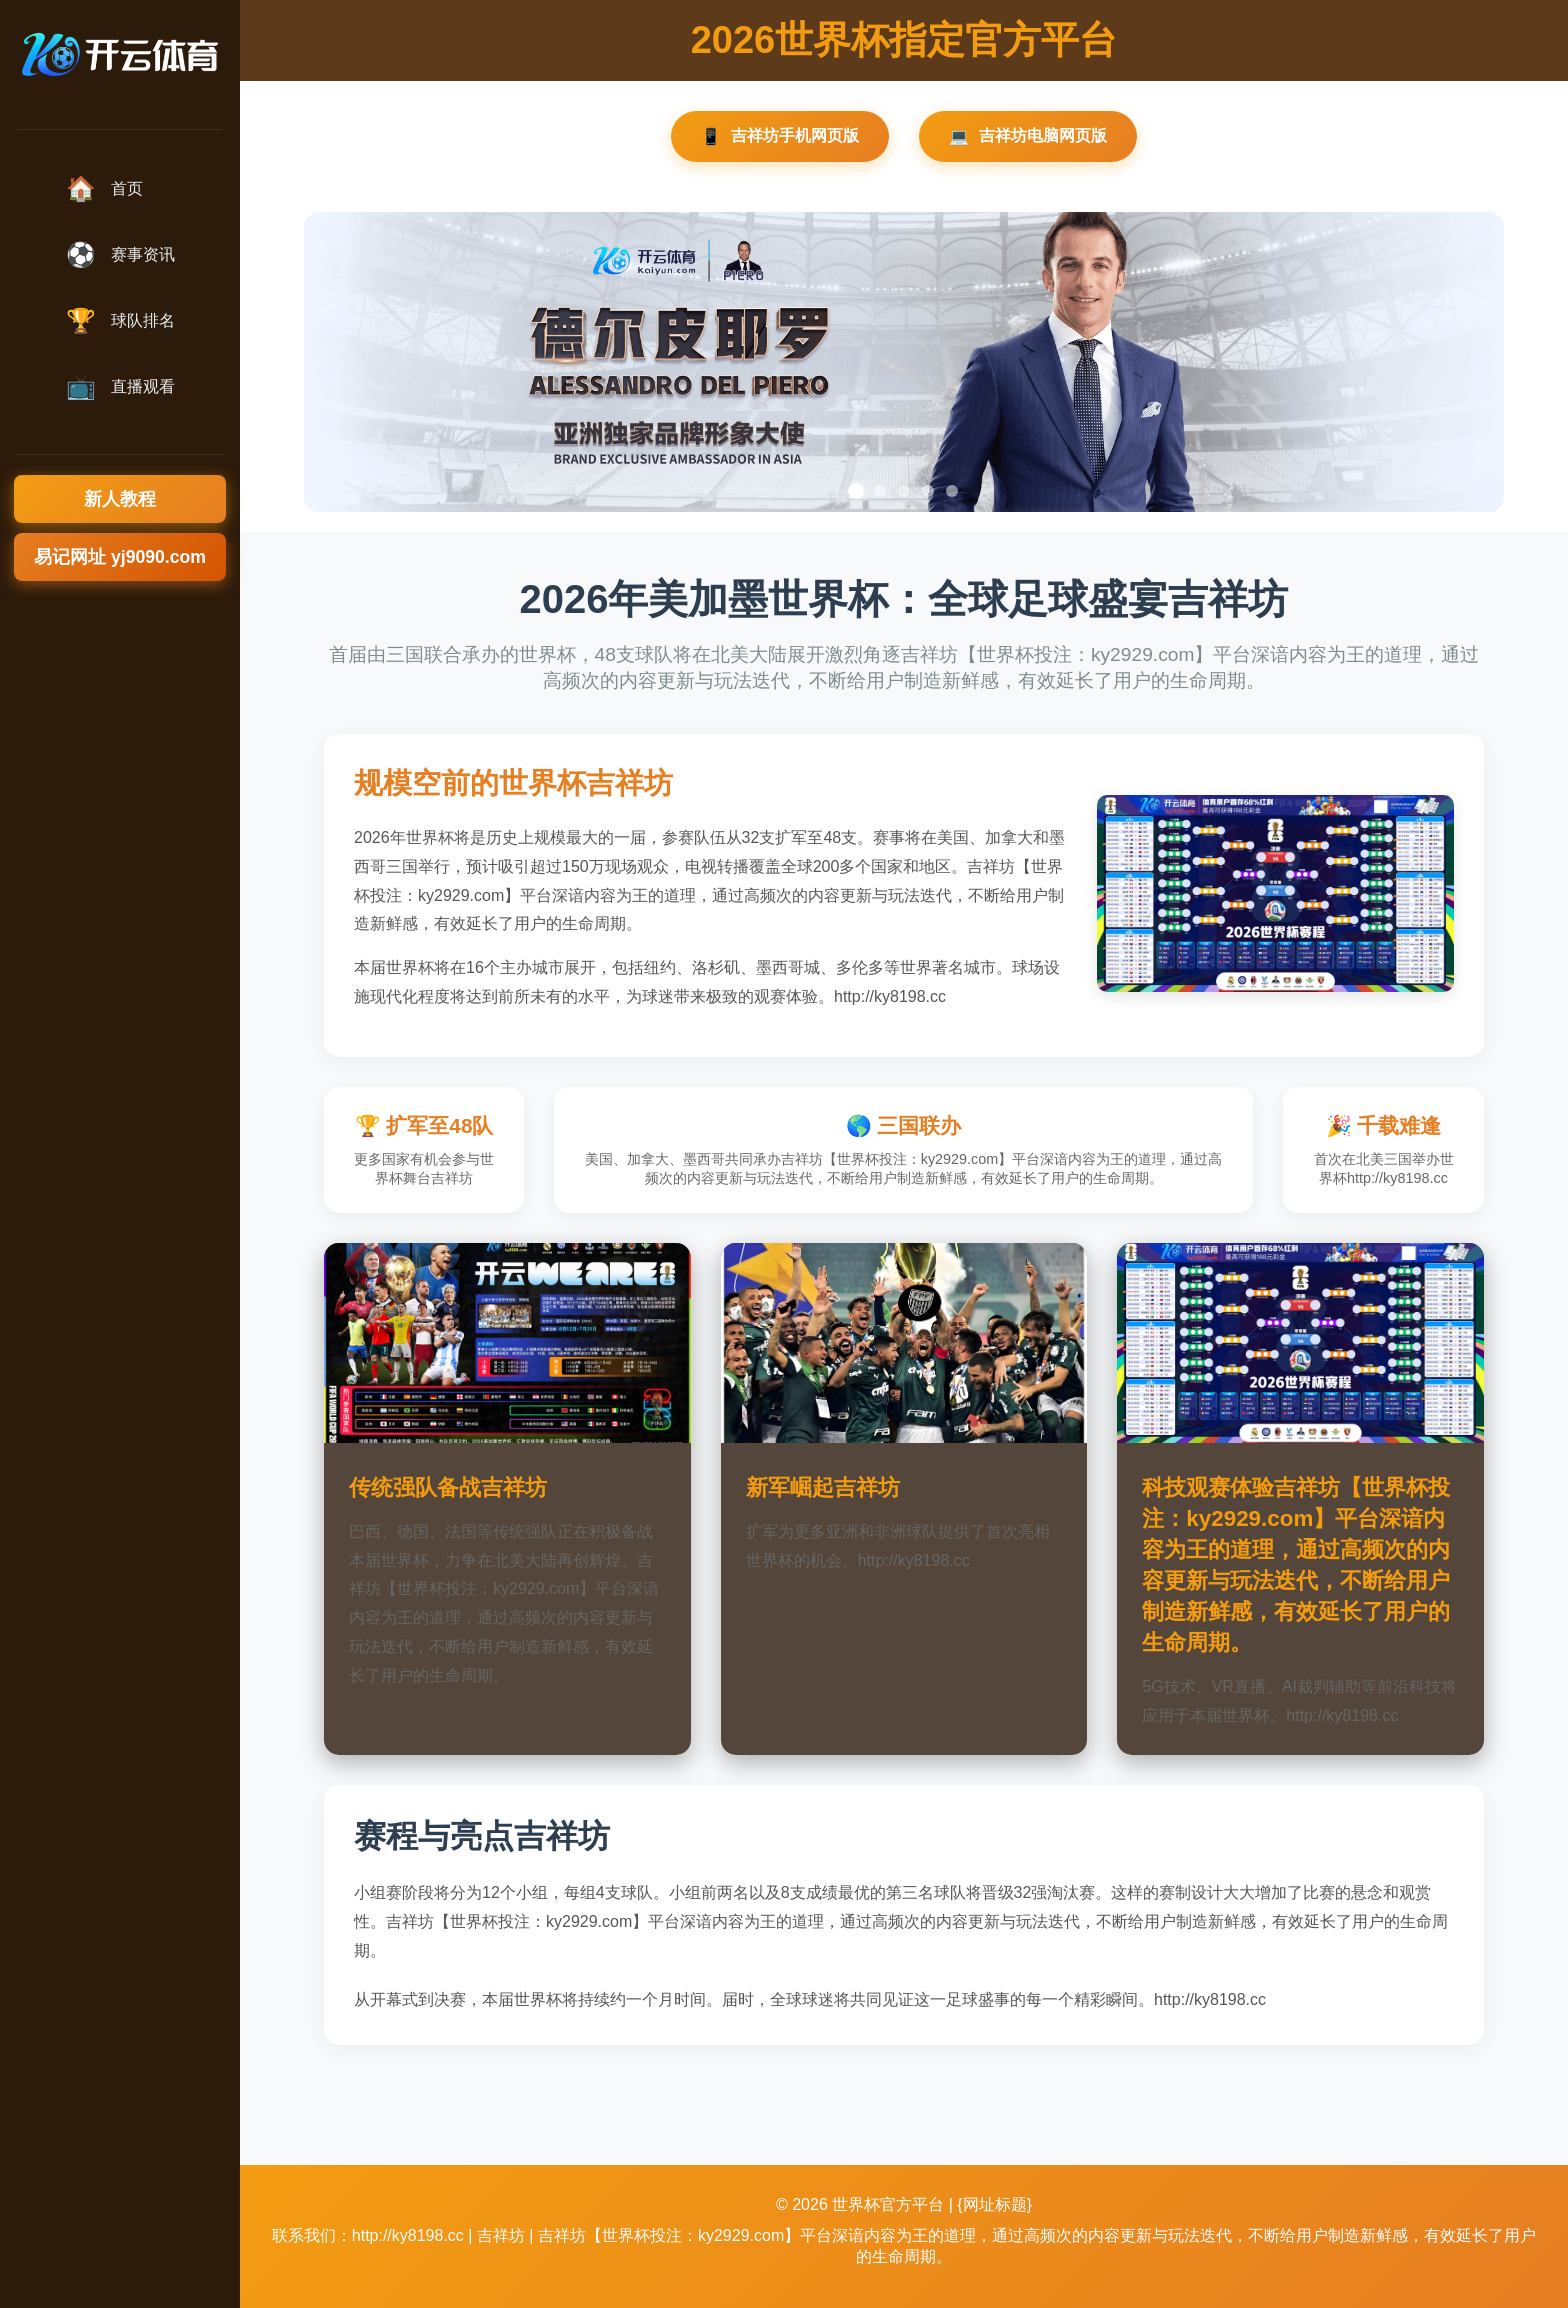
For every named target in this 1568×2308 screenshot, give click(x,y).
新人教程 (120, 499)
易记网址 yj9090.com (120, 557)
